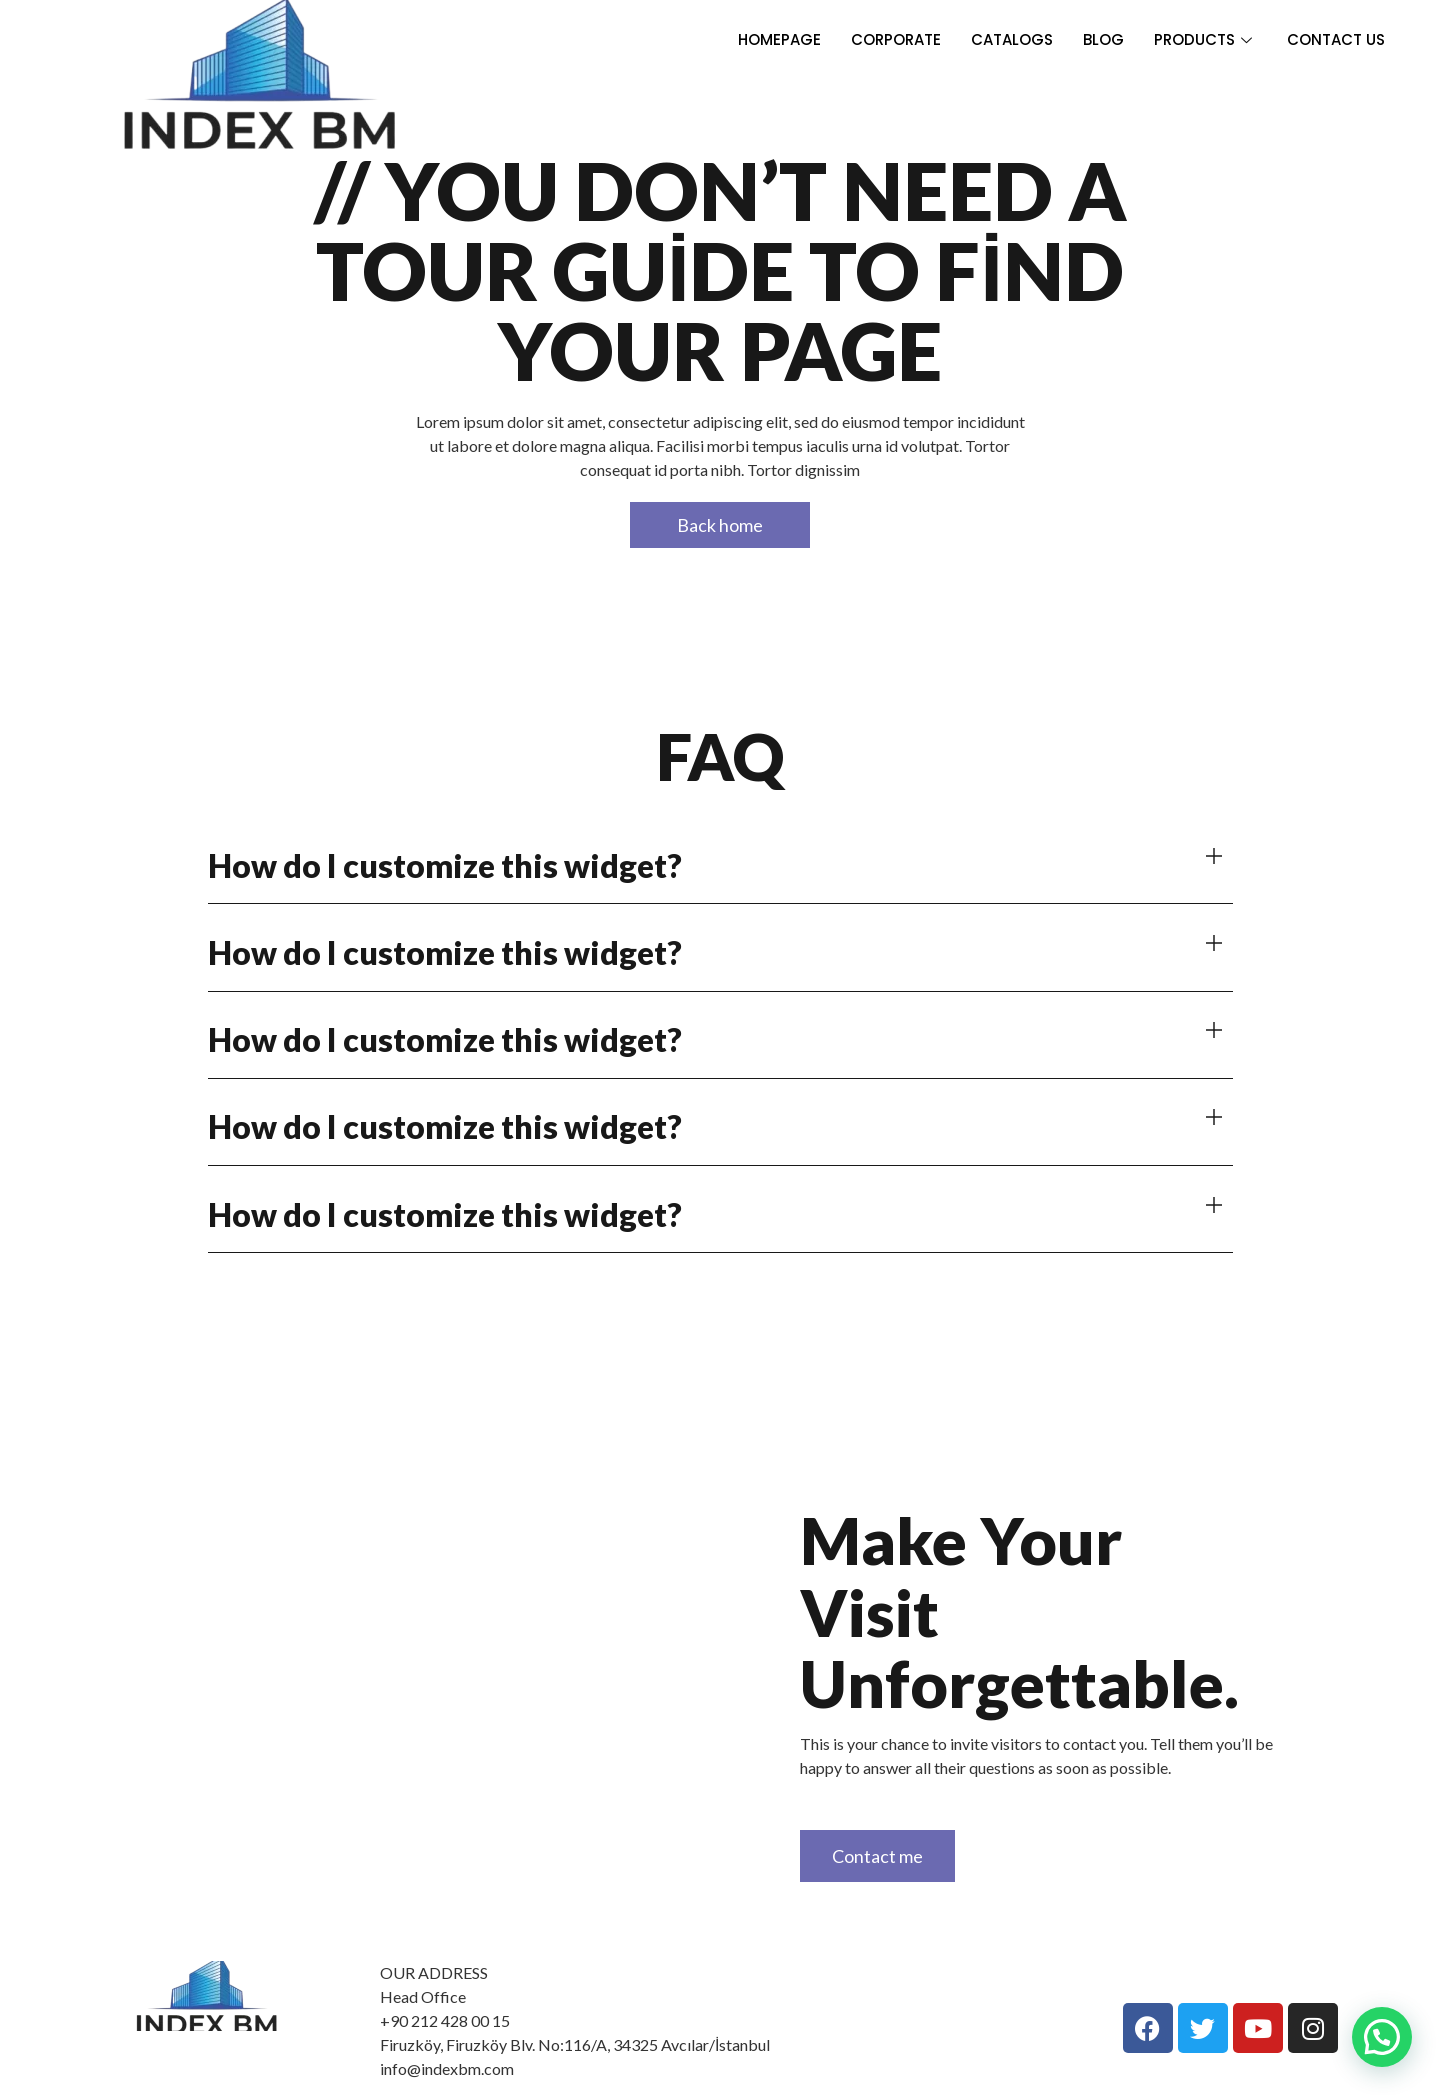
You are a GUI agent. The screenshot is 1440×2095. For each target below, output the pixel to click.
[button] (720, 865)
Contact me (877, 1856)
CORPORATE (896, 39)
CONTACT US (1336, 39)
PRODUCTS (1205, 39)
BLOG (1103, 39)
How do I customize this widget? (445, 865)
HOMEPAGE (779, 39)
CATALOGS (1012, 39)
